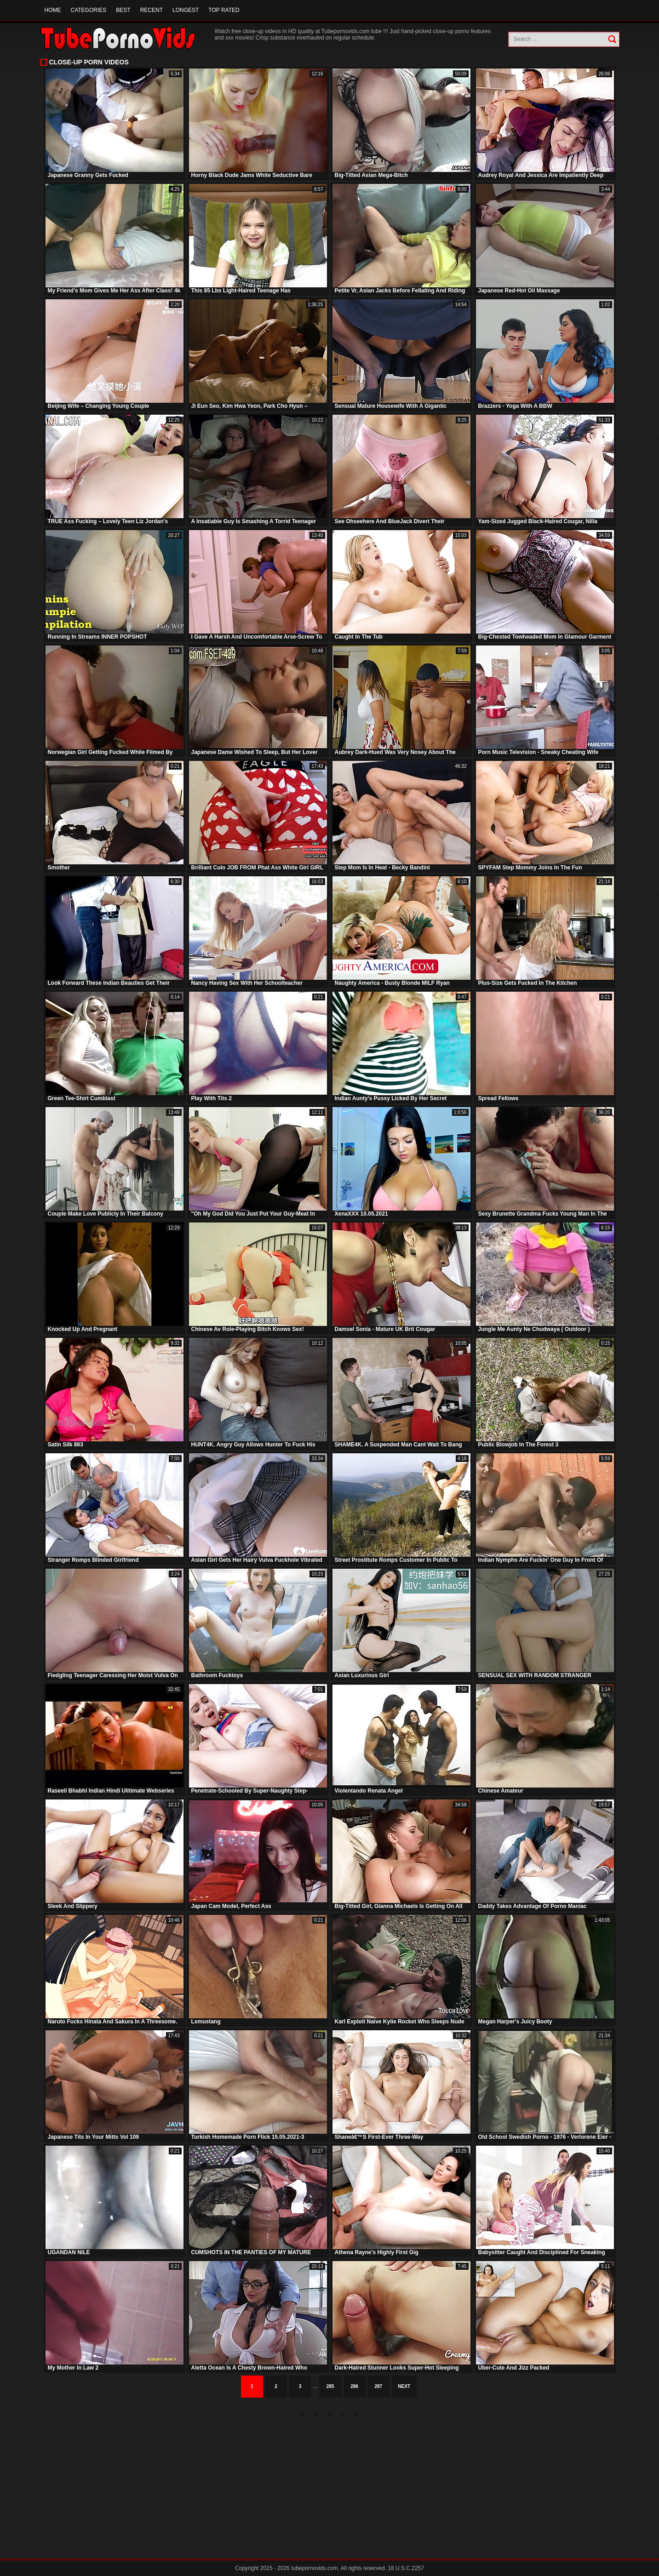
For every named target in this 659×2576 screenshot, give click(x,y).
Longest (185, 10)
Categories (89, 10)
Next (404, 2386)
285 (330, 2386)
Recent (151, 10)
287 (379, 2386)
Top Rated (223, 10)
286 (354, 2386)
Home (53, 10)
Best (123, 10)
